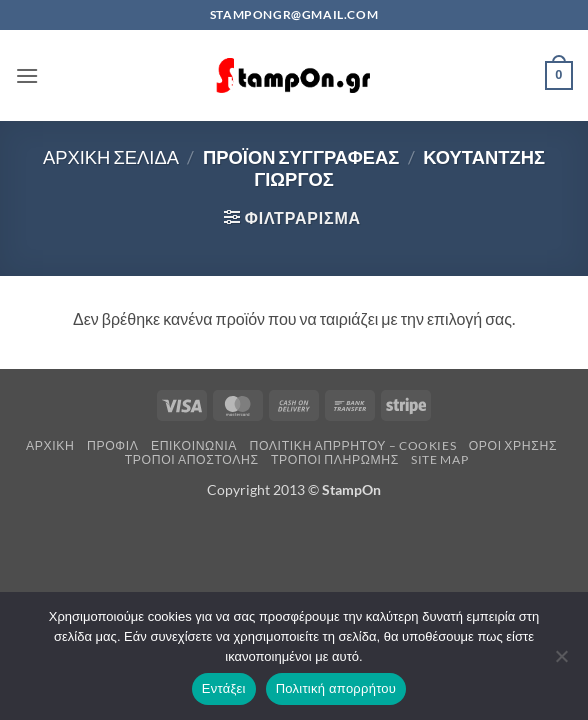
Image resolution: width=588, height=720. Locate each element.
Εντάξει (224, 688)
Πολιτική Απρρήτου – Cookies (352, 445)
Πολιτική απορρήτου (336, 688)
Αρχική (50, 445)
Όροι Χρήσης (513, 445)
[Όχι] (561, 662)
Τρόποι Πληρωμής (335, 459)
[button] (27, 75)
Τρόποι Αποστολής (192, 459)
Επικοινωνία (194, 445)
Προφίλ (113, 445)
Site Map (439, 459)
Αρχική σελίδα (111, 157)
